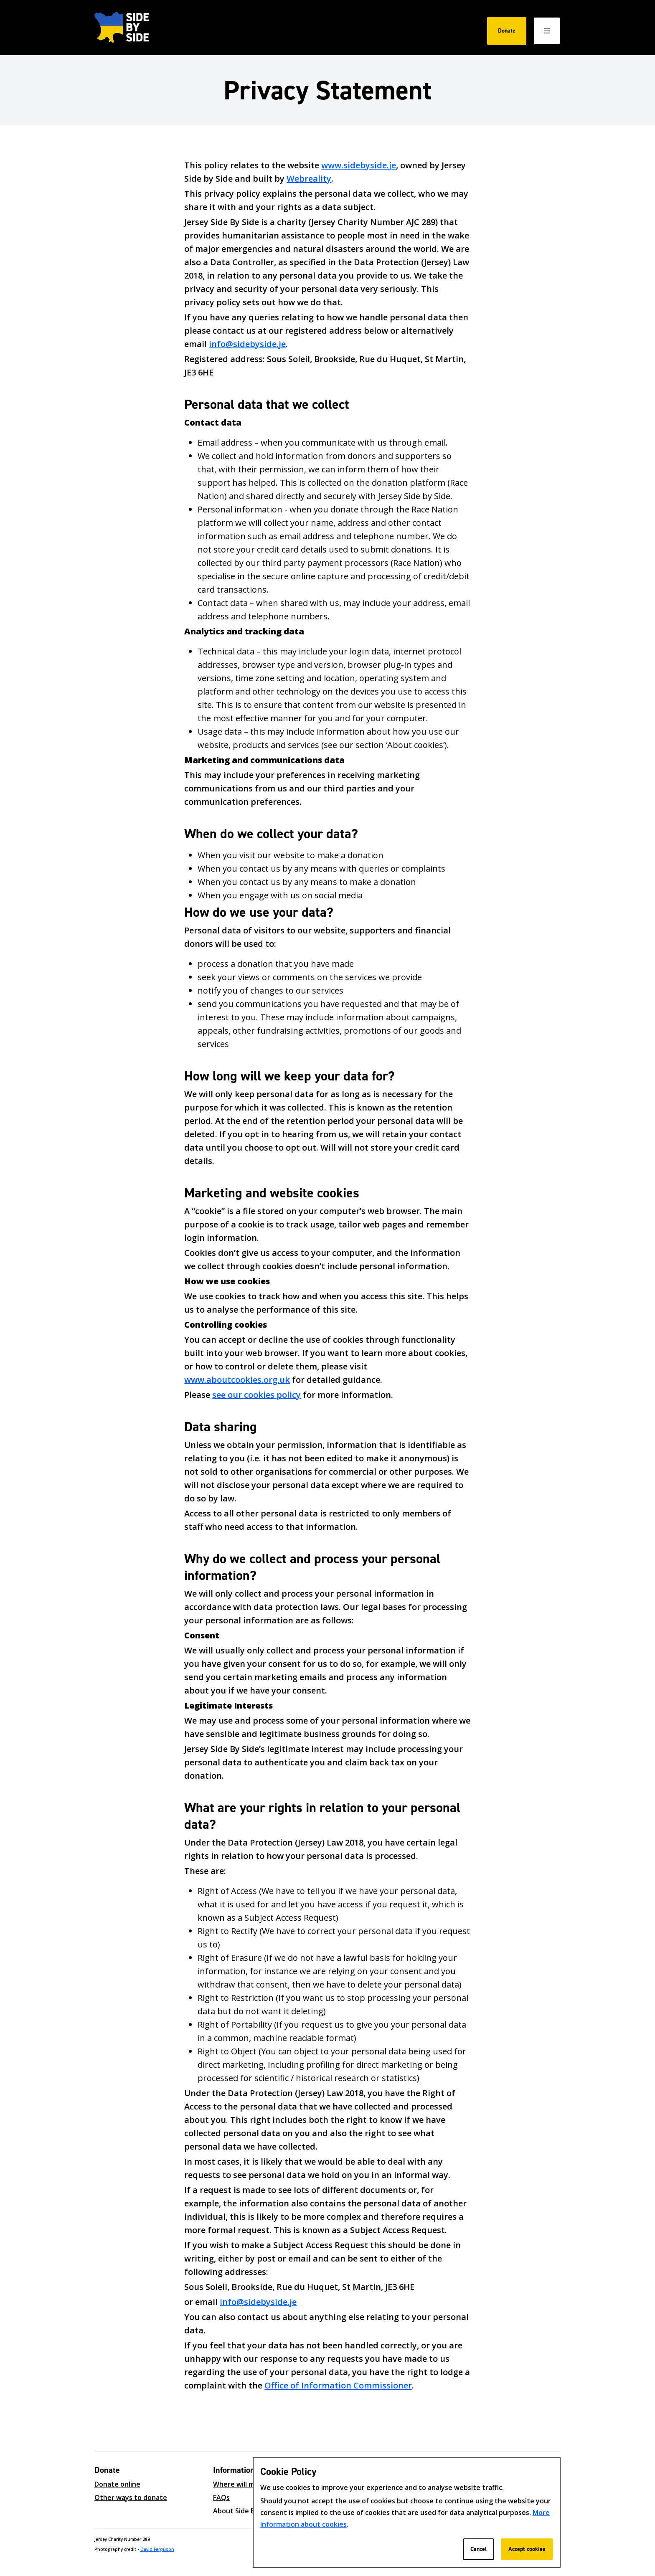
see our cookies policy (256, 1394)
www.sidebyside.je (358, 165)
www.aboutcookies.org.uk (237, 1379)
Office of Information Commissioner (338, 2385)
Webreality (309, 178)
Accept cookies (527, 2549)
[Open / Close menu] (547, 31)
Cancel (478, 2549)
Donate (506, 31)
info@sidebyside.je (247, 344)
